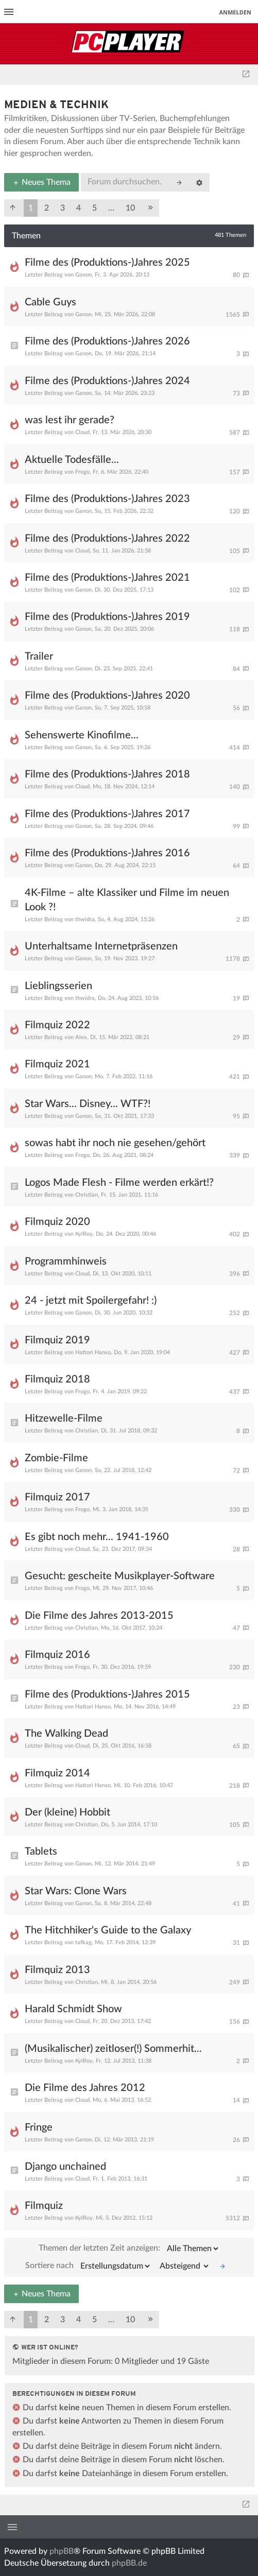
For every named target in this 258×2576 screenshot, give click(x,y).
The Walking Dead (66, 1733)
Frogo (82, 472)
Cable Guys (50, 302)
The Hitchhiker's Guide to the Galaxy (108, 1930)
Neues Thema (41, 182)
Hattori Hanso (93, 1352)
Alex (81, 1037)
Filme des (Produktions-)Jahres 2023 (107, 499)
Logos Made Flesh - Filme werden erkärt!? (119, 1183)
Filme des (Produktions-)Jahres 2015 (107, 1694)
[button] (13, 208)
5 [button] (94, 208)
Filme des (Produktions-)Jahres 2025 (107, 262)
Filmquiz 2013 (57, 1970)
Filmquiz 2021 (57, 1064)
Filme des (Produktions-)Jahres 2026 (107, 341)
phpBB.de (129, 2563)
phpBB (61, 2551)
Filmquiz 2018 (57, 1379)
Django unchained (65, 2167)
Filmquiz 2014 (57, 1773)
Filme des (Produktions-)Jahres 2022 (107, 538)
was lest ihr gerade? (69, 420)
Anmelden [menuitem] (235, 12)
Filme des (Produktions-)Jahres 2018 (107, 774)
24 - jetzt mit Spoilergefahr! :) (91, 1300)
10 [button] (130, 208)
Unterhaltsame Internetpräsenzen (101, 946)
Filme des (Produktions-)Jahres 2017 (107, 814)
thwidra (85, 919)
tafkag (83, 1942)
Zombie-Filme (56, 1458)
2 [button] (46, 208)
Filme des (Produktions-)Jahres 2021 (107, 578)
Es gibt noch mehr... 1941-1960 (97, 1537)
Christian (86, 1195)
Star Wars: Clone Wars (76, 1891)
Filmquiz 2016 (57, 1655)
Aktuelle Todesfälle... (72, 460)
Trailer (39, 656)
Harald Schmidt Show (73, 2009)
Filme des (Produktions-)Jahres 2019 (107, 617)
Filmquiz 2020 (57, 1222)
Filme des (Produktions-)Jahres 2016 (107, 853)
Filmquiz (44, 2206)
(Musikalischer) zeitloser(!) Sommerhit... (113, 2049)
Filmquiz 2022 (57, 1025)
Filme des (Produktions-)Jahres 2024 (107, 381)
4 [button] (78, 208)
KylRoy (84, 1234)
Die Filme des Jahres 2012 (85, 2088)
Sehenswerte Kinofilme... (82, 735)
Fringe (39, 2127)
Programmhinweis (66, 1261)
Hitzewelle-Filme (63, 1418)
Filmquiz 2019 (57, 1340)
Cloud (82, 432)
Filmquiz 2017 (57, 1497)
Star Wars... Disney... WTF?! (87, 1104)
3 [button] (62, 208)
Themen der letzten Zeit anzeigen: (129, 2248)
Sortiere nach (88, 2266)
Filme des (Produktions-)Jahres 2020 (107, 695)
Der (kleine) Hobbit (67, 1812)
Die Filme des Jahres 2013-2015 (99, 1616)
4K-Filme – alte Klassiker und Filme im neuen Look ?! (127, 900)
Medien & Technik (56, 105)
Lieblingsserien (58, 986)
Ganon (83, 275)
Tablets (41, 1851)
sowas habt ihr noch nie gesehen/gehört (115, 1143)
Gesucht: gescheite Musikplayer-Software (120, 1576)
